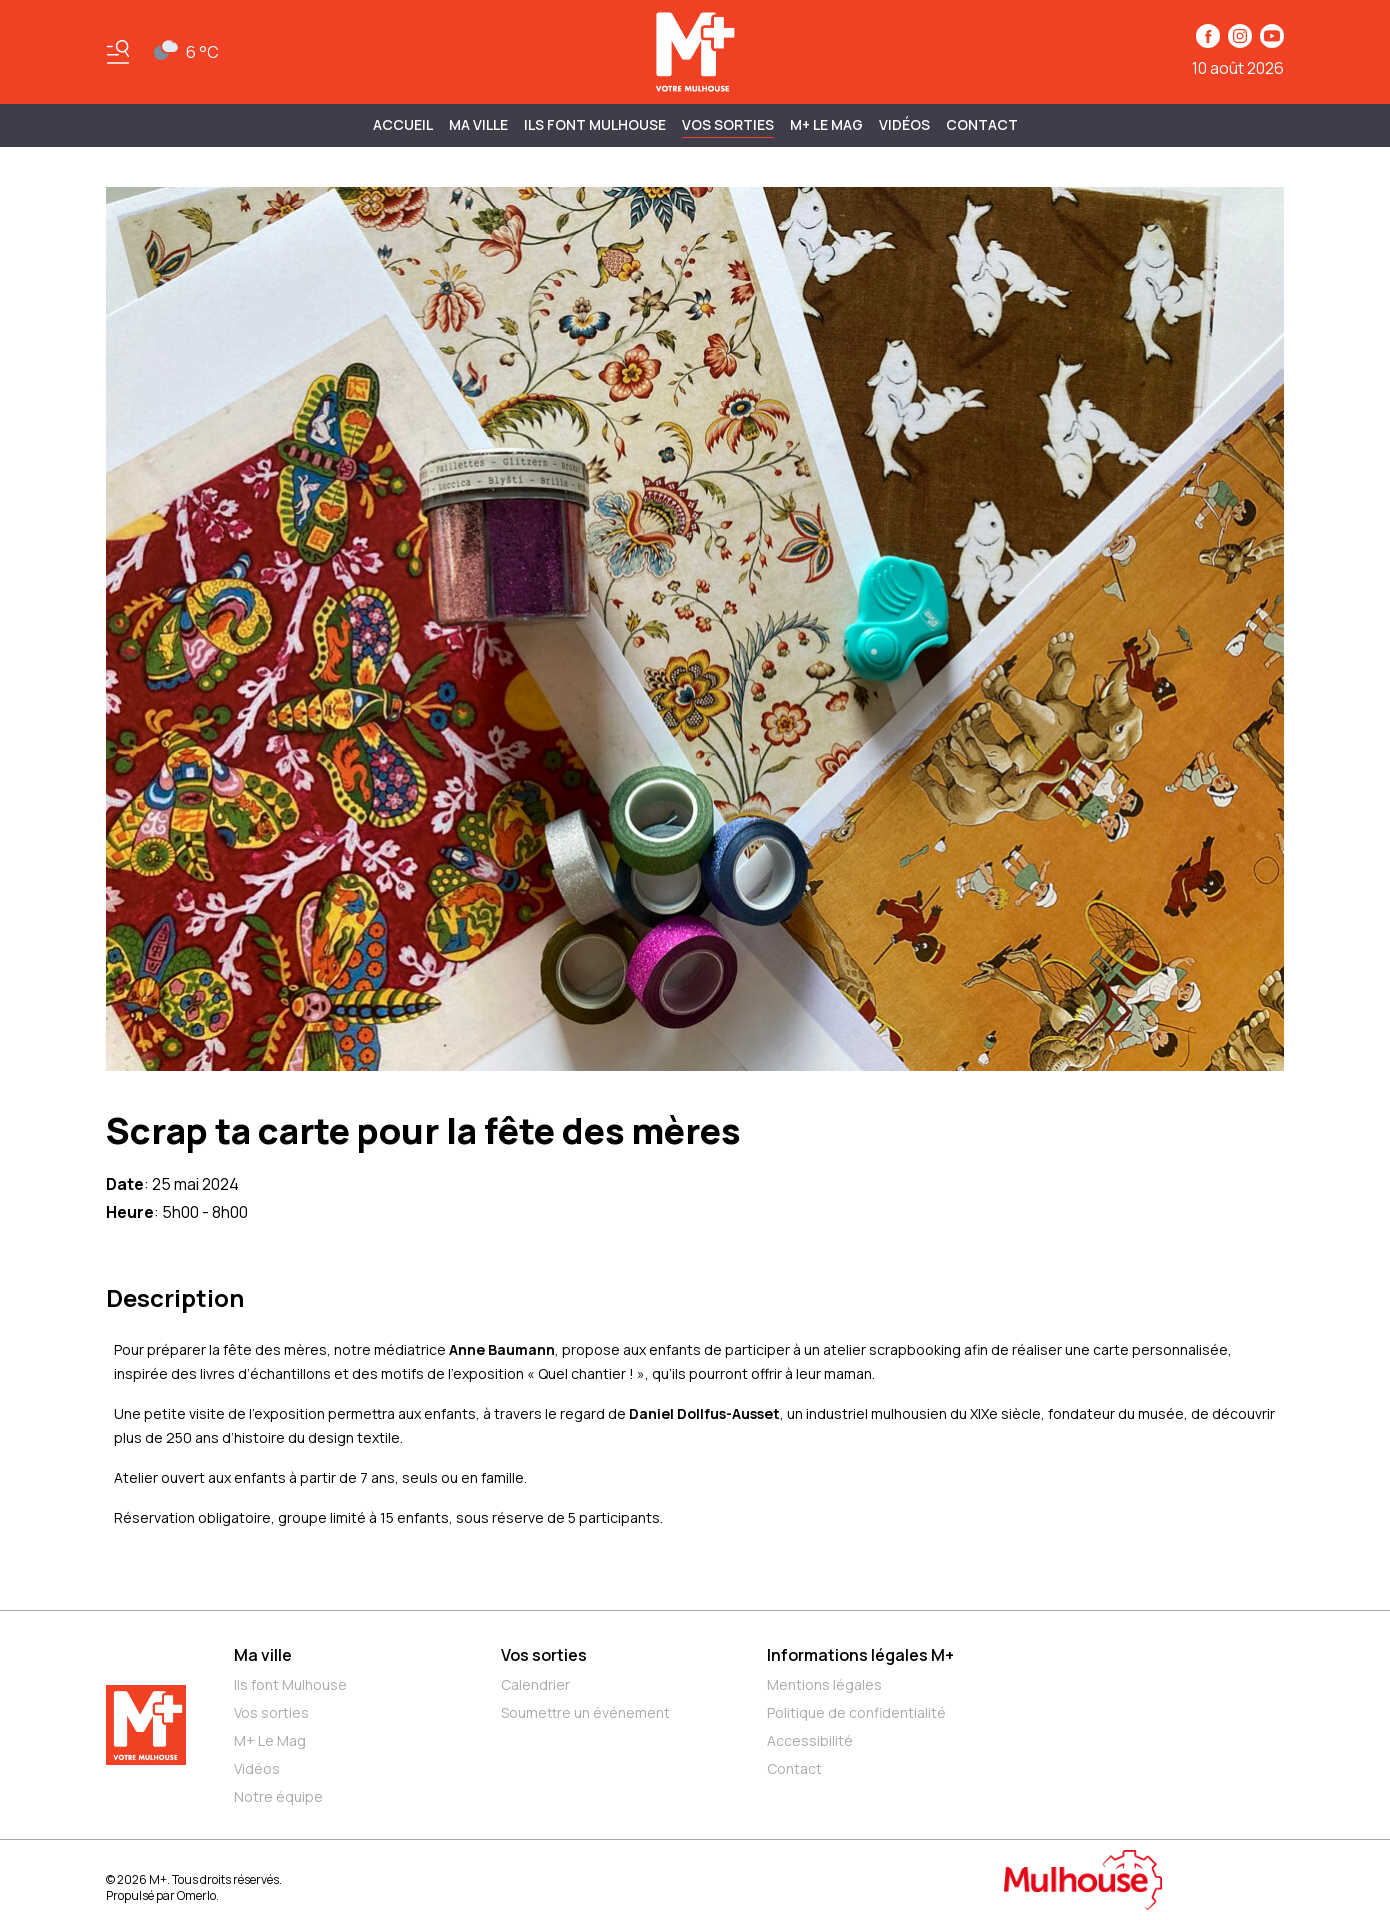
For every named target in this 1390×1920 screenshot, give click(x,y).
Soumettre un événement (585, 1712)
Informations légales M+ (860, 1655)
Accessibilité (810, 1740)
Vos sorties (728, 124)
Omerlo (196, 1895)
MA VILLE (478, 124)
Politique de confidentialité (856, 1712)
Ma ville (263, 1655)
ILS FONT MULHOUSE (595, 124)
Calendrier (535, 1684)
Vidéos (904, 124)
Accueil (403, 124)
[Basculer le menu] (118, 52)
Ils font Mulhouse (290, 1684)
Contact (982, 124)
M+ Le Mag (826, 124)
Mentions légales (824, 1684)
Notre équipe (278, 1796)
